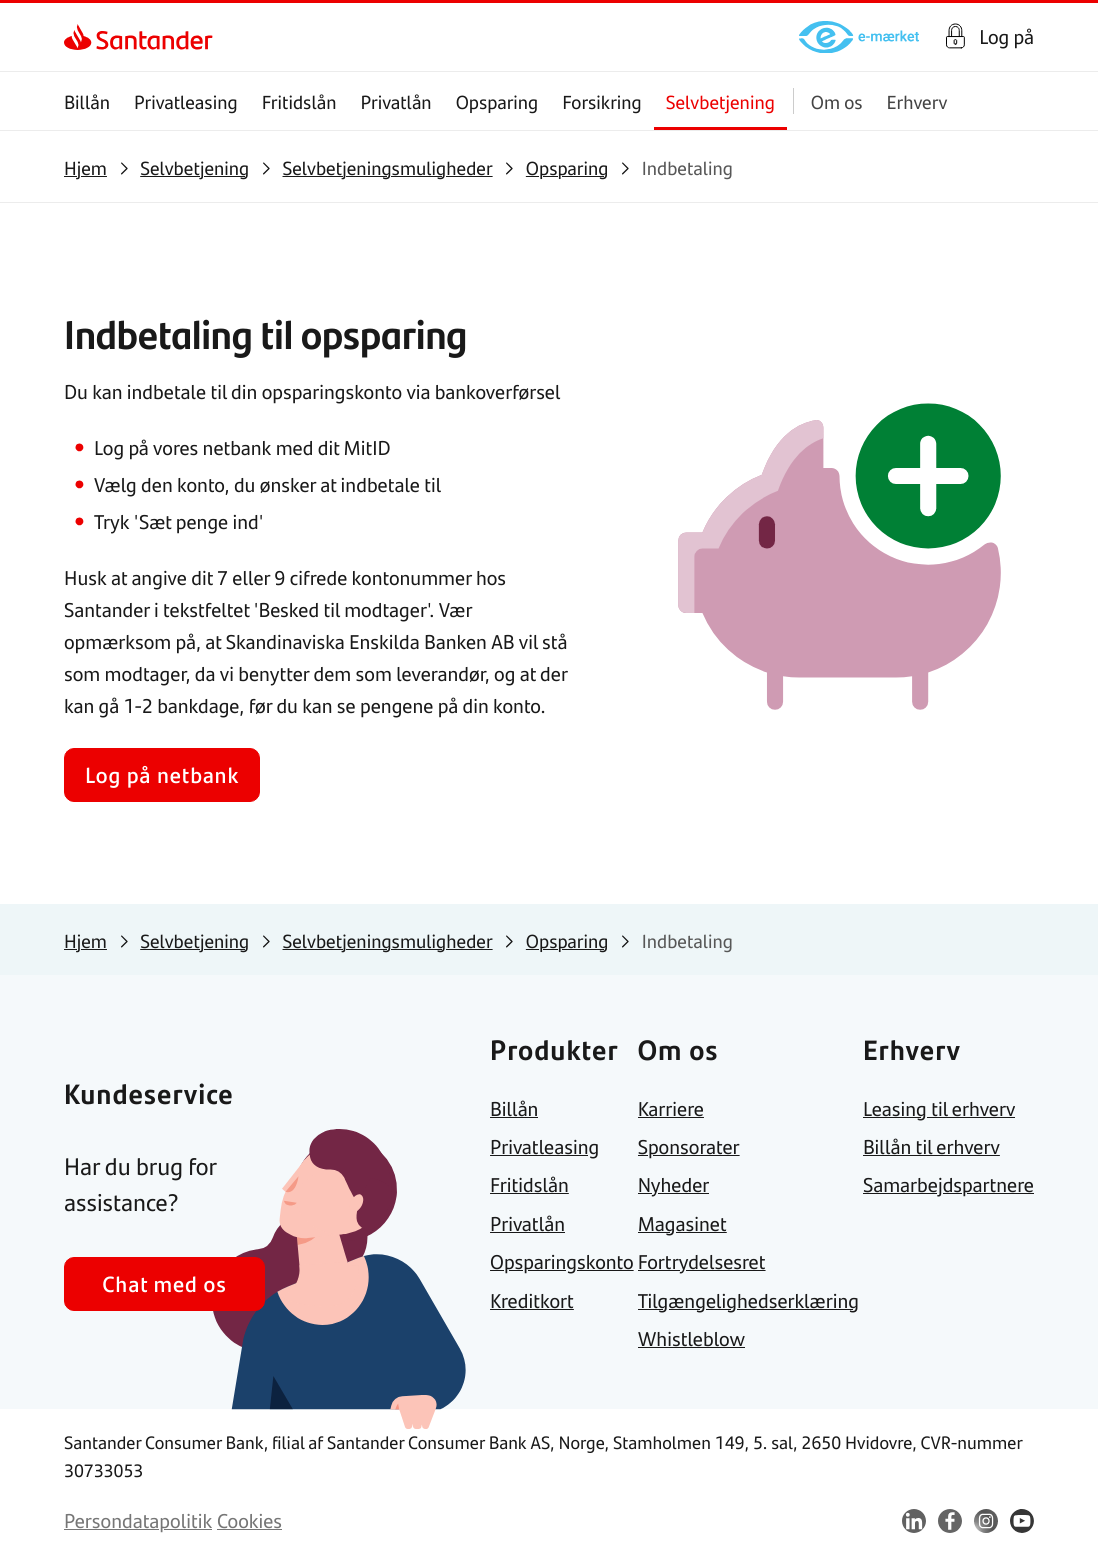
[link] (81, 37)
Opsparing (497, 101)
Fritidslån (299, 101)
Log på (1006, 37)
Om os (837, 101)
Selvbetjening (720, 101)
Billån (87, 101)
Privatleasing (186, 101)
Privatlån (395, 101)
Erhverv (917, 101)
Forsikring (602, 101)
